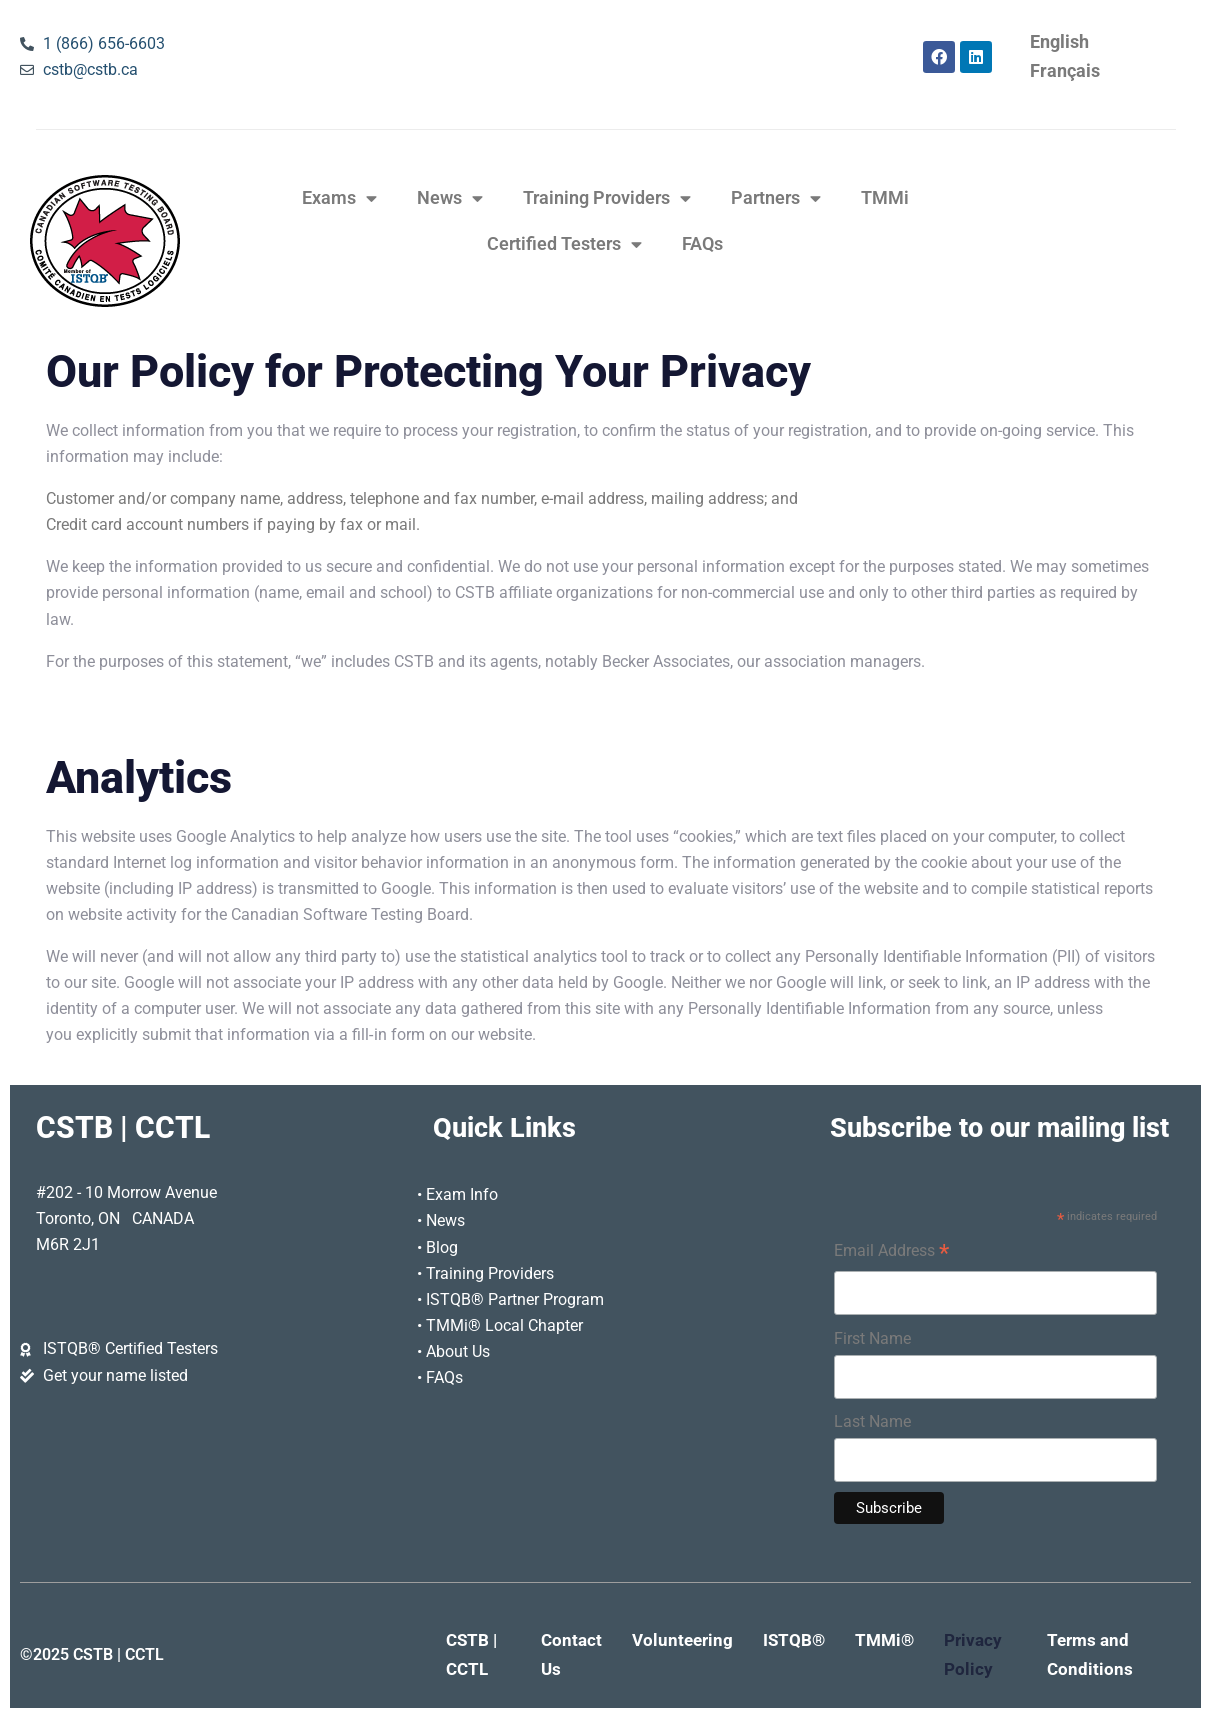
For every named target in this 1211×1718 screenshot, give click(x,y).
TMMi (885, 198)
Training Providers (607, 199)
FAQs (702, 244)
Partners (776, 199)
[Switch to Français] (1065, 71)
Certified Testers (564, 245)
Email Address (891, 1253)
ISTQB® (794, 1640)
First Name (872, 1338)
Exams (339, 199)
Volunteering (682, 1640)
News (450, 199)
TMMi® (884, 1640)
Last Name (872, 1421)
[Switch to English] (1059, 42)
